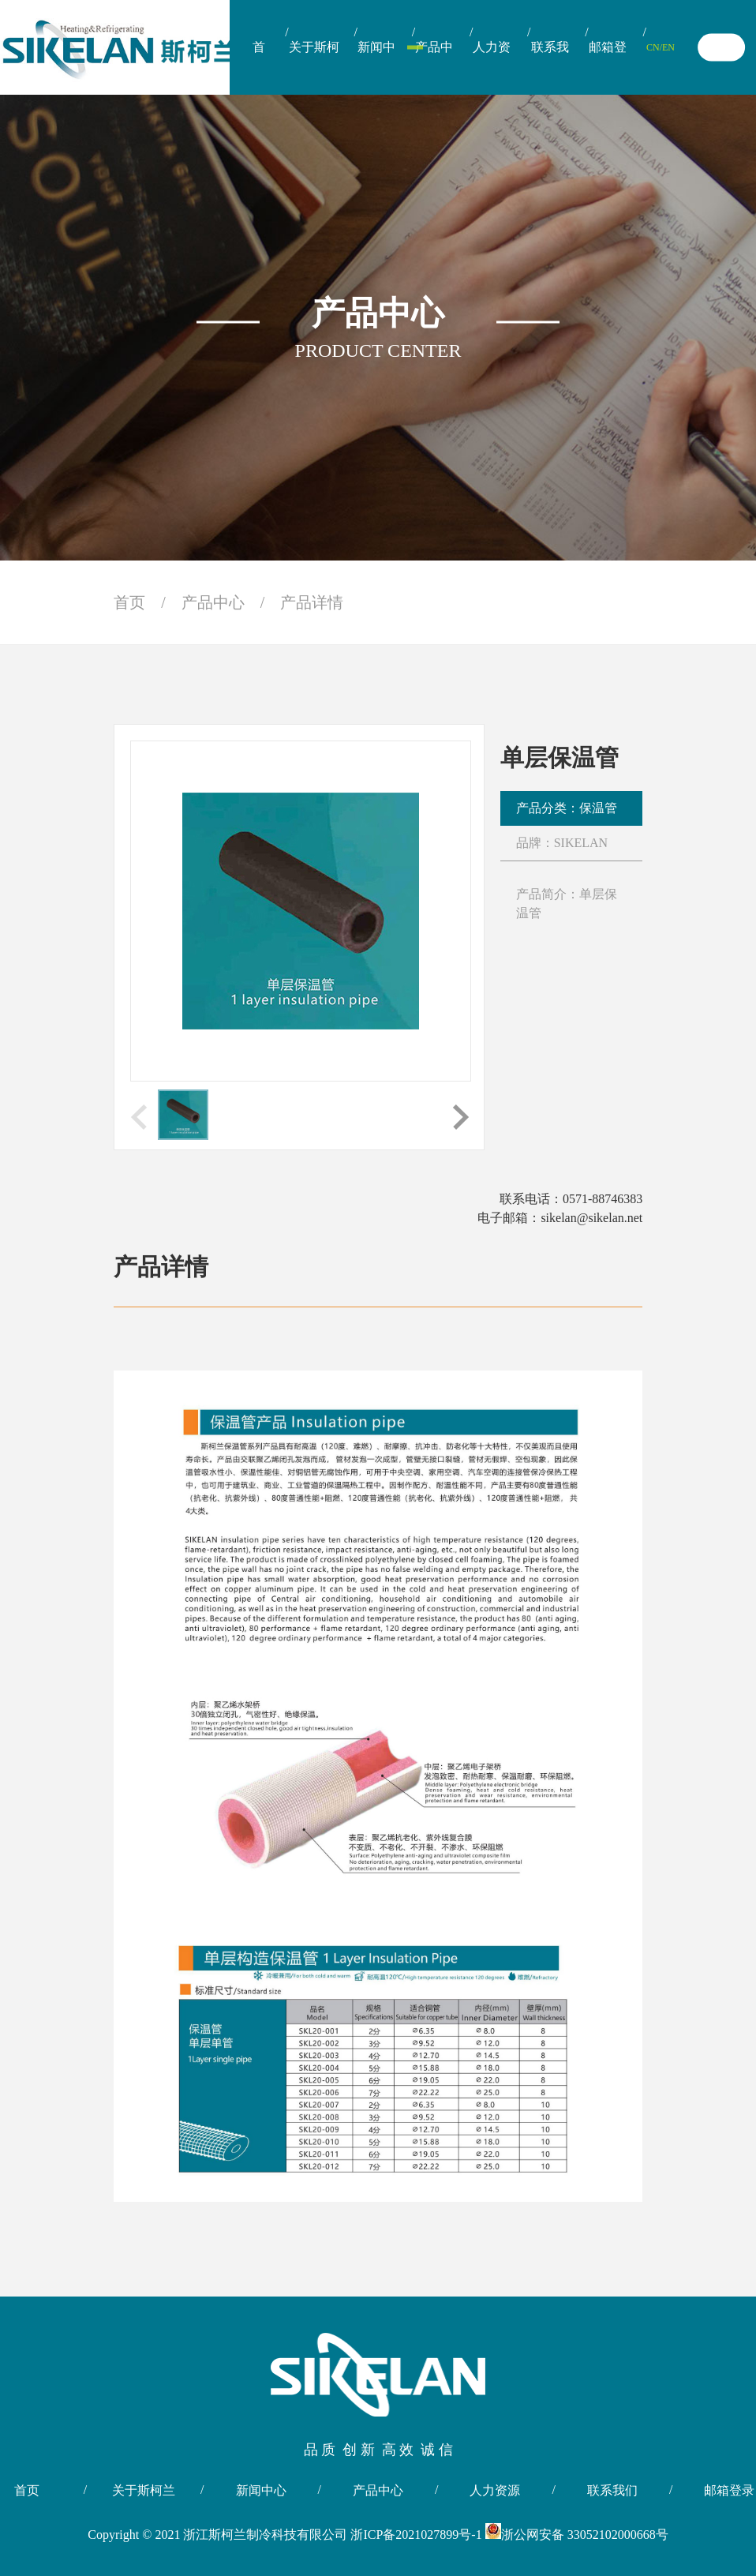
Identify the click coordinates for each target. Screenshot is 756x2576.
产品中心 (434, 67)
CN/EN (660, 47)
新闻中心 (376, 67)
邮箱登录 (608, 67)
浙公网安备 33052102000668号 (576, 2534)
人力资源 (492, 67)
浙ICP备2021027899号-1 (417, 2534)
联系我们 (550, 67)
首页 (259, 67)
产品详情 (311, 602)
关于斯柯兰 (314, 67)
